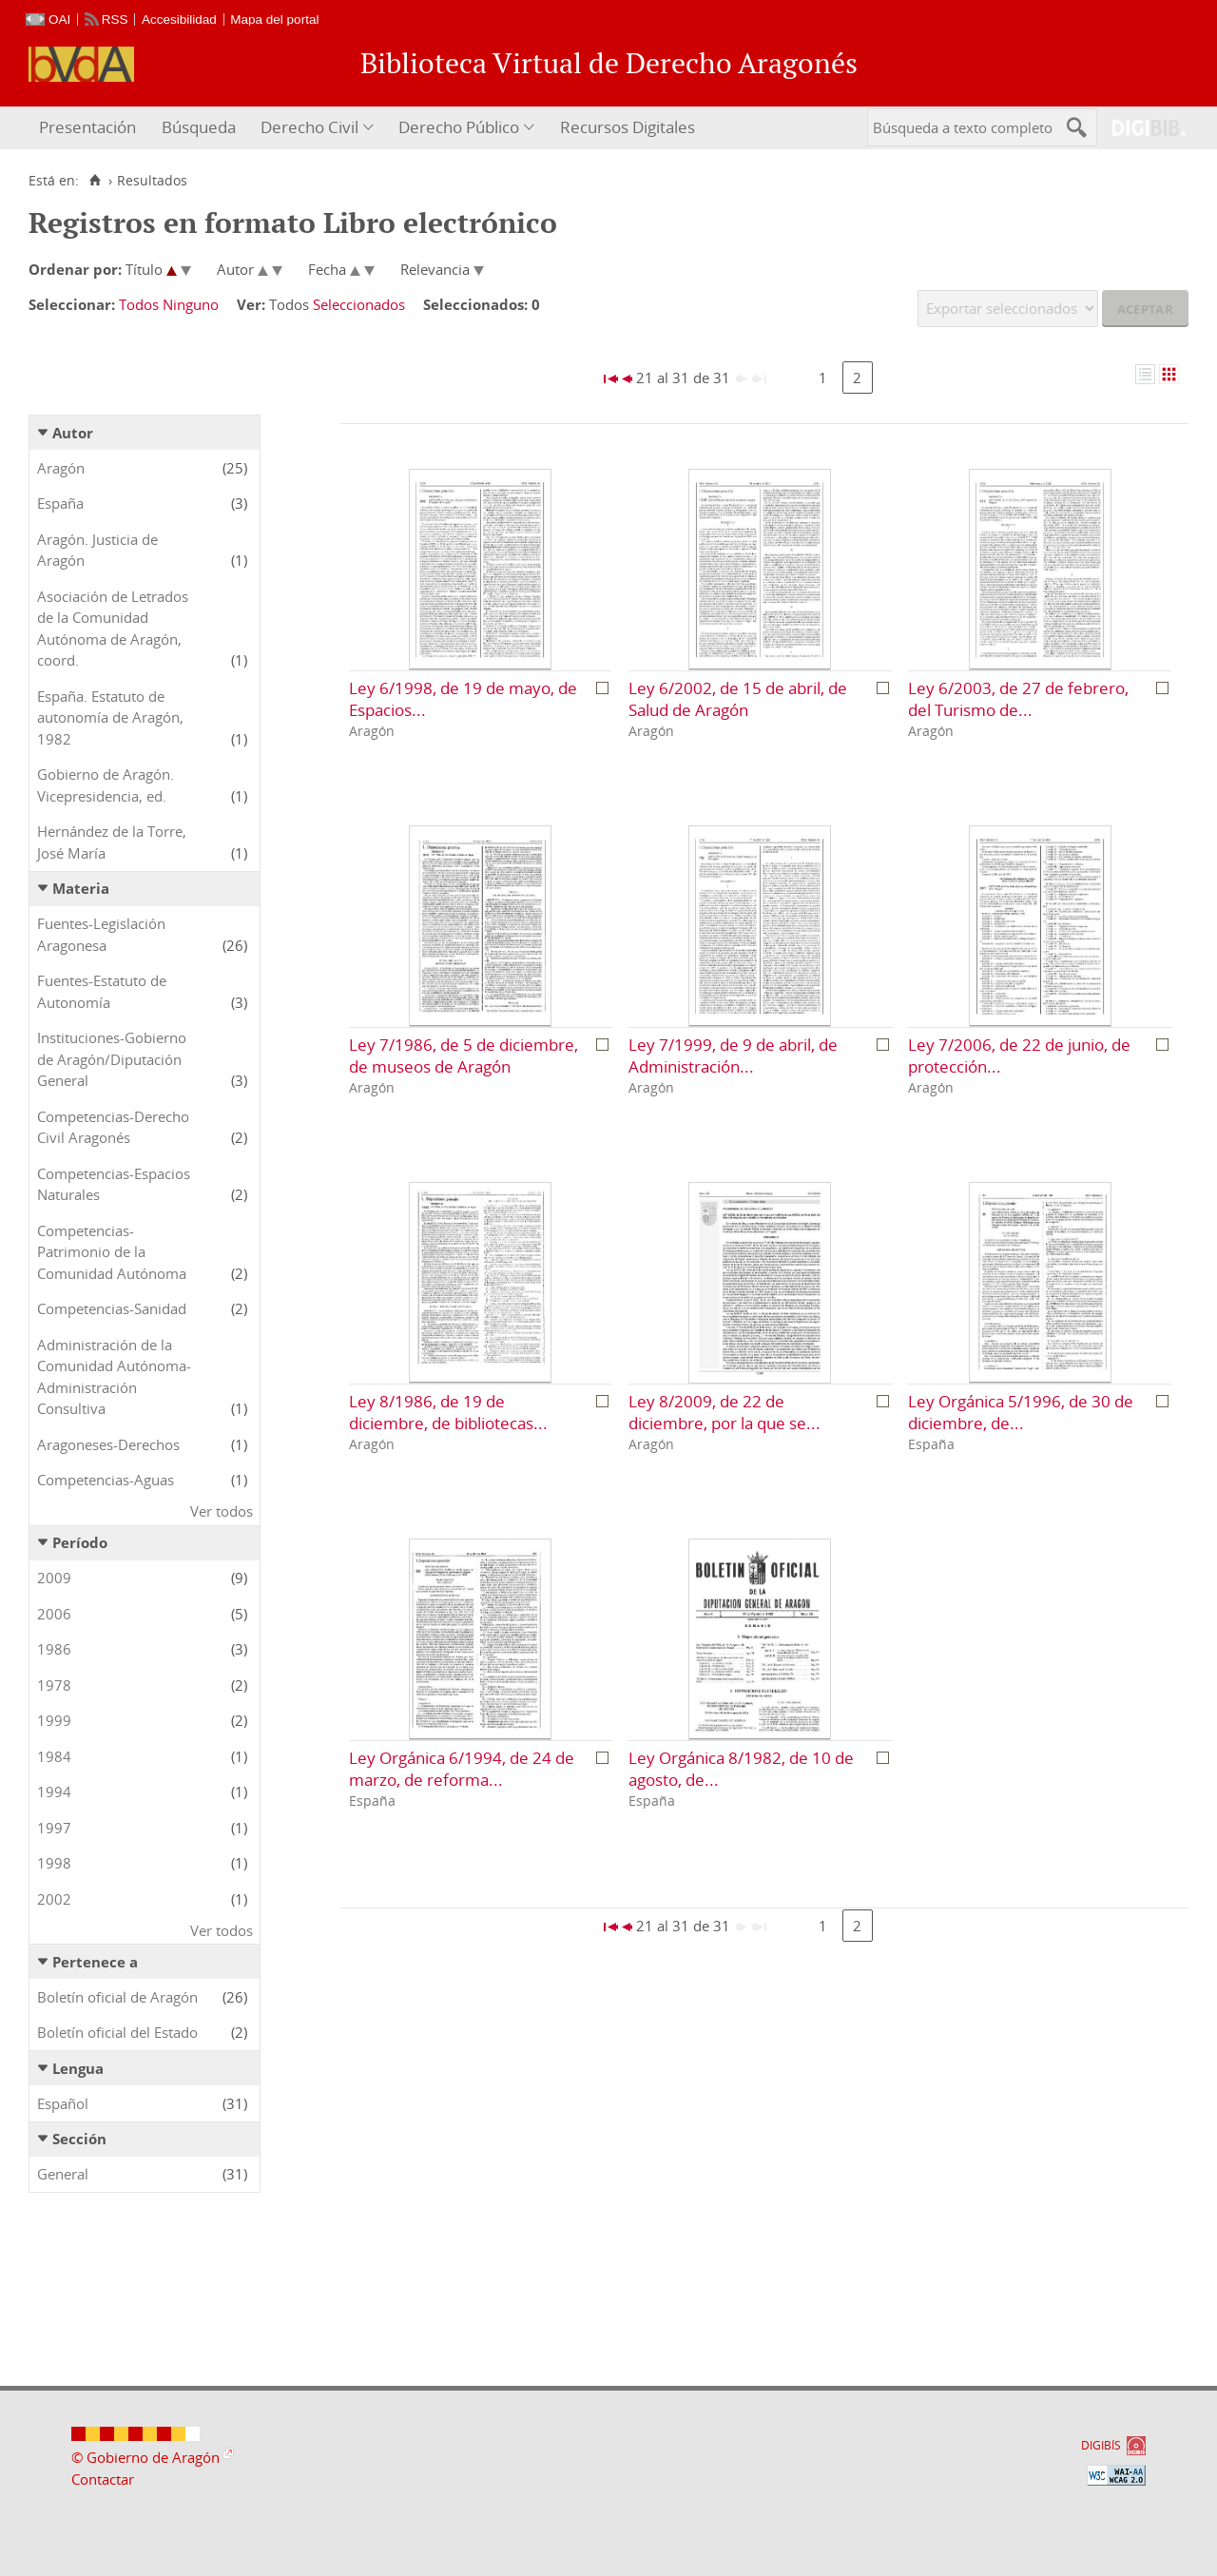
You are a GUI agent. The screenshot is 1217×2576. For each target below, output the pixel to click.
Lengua (78, 2068)
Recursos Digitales (627, 127)
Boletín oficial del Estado (117, 2032)
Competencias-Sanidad (111, 1308)
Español (62, 2103)
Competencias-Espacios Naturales (113, 1184)
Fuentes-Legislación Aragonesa (101, 934)
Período (79, 1542)
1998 (54, 1862)
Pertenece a (95, 1961)
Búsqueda (199, 127)
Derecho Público (458, 127)
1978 (54, 1685)
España (60, 503)
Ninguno (191, 304)
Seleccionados (359, 304)
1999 (54, 1720)
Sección (79, 2138)
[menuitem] (89, 128)
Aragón (61, 467)
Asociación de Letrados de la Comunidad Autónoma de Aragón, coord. (112, 628)
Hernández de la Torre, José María (111, 842)
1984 (54, 1756)
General (62, 2173)
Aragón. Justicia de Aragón (97, 550)
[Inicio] (95, 180)
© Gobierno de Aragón (145, 2457)
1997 (54, 1827)
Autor (72, 432)
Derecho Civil (309, 127)
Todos (139, 304)
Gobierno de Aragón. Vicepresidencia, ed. (105, 785)
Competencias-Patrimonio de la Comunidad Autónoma (111, 1252)
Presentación (87, 127)
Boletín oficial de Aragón (117, 1996)
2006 (54, 1613)
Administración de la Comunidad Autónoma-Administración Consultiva (114, 1377)
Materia (80, 888)
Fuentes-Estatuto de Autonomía (101, 991)
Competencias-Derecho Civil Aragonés (113, 1127)
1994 (54, 1791)
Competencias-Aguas (105, 1479)
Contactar (102, 2479)
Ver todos (221, 1510)
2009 (54, 1577)
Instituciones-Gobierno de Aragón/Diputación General (111, 1059)
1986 (54, 1648)
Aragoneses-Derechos (108, 1444)
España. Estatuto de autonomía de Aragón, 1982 (110, 717)
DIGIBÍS (1101, 2445)
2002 (54, 1898)
